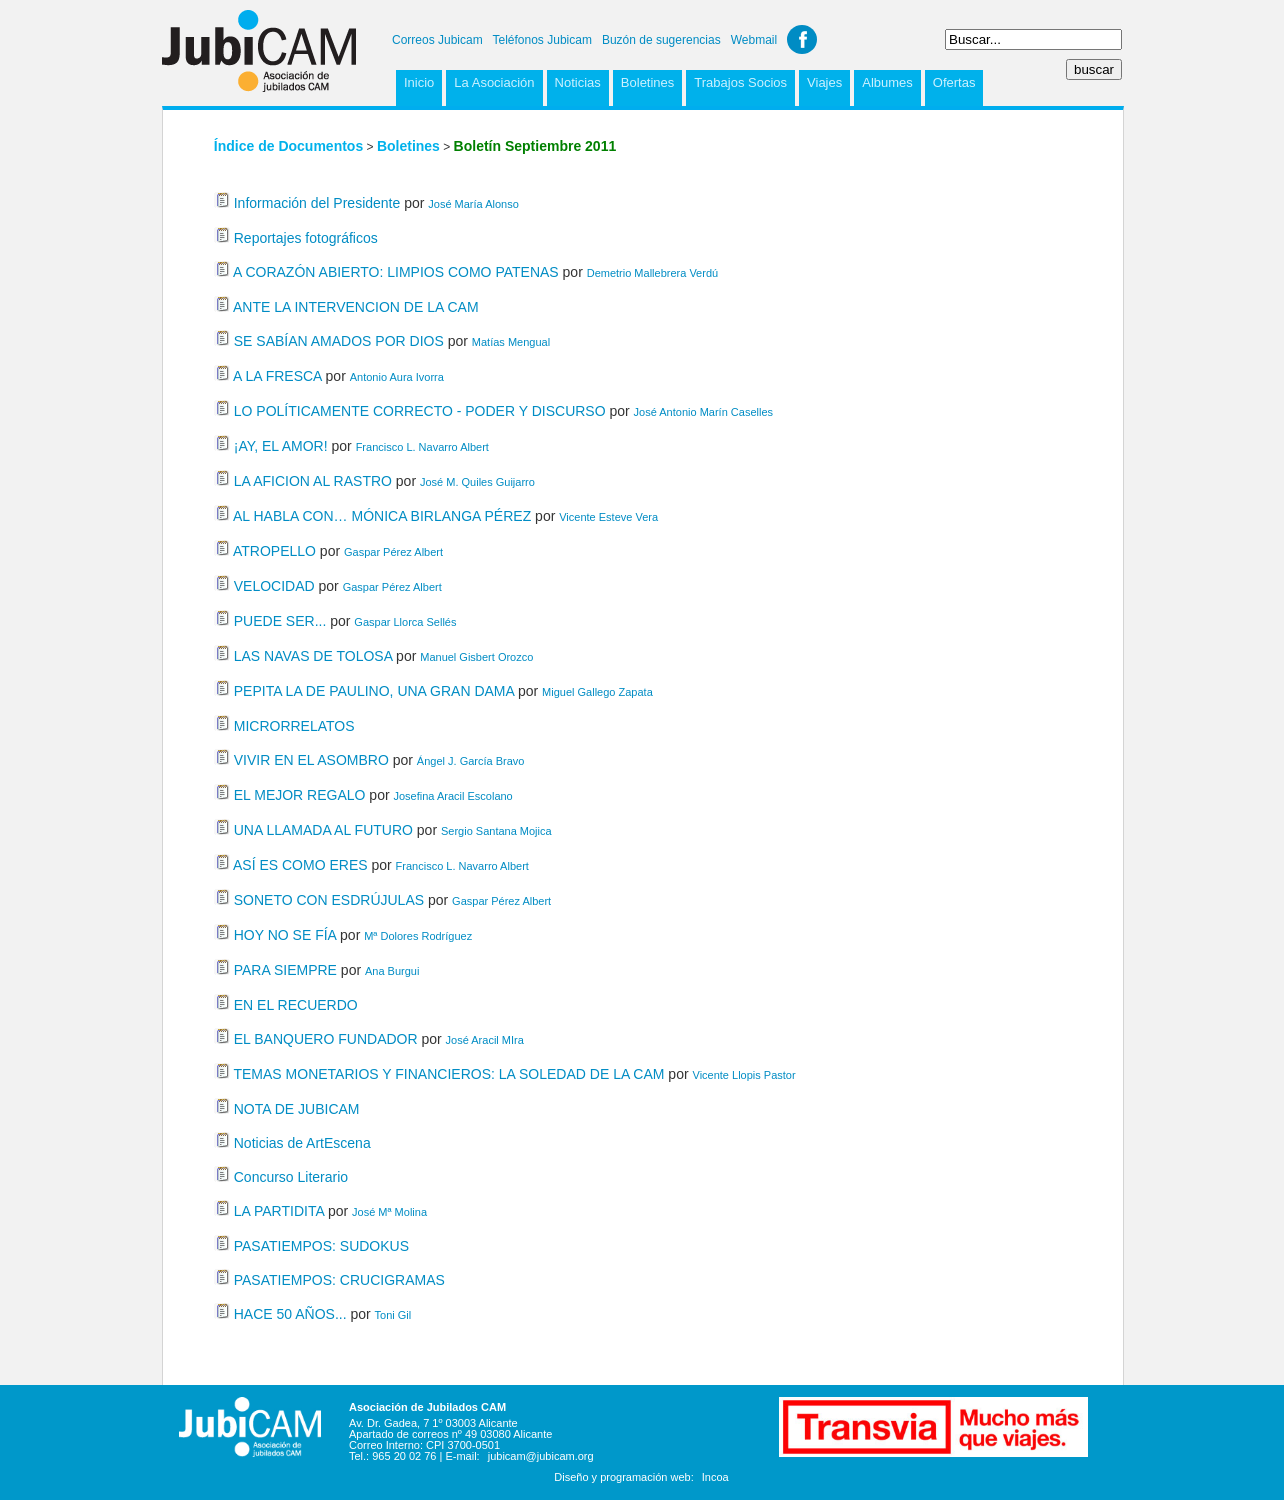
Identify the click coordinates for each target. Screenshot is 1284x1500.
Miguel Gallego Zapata (597, 692)
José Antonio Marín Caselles (703, 412)
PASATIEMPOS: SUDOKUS (321, 1246)
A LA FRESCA (277, 376)
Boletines (647, 82)
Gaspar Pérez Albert (393, 552)
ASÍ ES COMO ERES (300, 865)
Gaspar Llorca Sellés (405, 622)
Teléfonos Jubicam (542, 40)
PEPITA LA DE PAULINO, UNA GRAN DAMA (374, 691)
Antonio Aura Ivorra (397, 377)
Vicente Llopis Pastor (744, 1075)
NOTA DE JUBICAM (297, 1109)
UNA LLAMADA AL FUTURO (323, 830)
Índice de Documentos (288, 146)
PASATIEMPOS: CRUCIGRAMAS (339, 1280)
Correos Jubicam (437, 40)
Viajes (824, 82)
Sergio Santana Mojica (496, 831)
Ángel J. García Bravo (471, 761)
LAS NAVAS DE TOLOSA (313, 656)
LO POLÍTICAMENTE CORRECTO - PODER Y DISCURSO (422, 411)
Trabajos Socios (740, 82)
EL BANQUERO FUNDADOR (326, 1039)
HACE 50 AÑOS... (290, 1314)
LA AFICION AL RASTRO (313, 481)
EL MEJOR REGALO (300, 795)
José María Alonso (473, 204)
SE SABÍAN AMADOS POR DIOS (339, 341)
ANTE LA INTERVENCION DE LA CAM (356, 307)
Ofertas (954, 82)
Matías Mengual (511, 342)
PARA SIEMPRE (285, 970)
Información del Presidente (317, 203)
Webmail (754, 40)
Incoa (715, 1477)
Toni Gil (393, 1315)
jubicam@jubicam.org (541, 1456)
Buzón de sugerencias (661, 40)
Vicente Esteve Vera (608, 517)
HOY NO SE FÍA (285, 935)
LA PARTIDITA (279, 1211)
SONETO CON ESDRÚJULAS (329, 900)
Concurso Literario (291, 1177)
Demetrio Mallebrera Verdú (652, 273)
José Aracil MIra (485, 1040)
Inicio (419, 82)
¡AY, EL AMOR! (281, 446)
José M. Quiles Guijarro (477, 482)
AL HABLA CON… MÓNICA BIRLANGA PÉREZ (384, 516)
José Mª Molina (389, 1212)
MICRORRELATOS (294, 726)
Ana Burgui (392, 971)
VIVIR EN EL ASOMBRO (311, 760)
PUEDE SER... (280, 621)
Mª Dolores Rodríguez (418, 936)
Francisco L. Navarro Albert (422, 447)
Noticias (578, 82)
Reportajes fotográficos (306, 238)
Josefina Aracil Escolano (453, 796)
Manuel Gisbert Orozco (476, 657)
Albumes (887, 82)
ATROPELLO (274, 551)
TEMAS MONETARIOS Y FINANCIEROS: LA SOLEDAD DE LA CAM (448, 1074)
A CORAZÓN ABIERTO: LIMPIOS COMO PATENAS (396, 272)
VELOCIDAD (274, 586)
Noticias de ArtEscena (302, 1143)
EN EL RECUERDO (296, 1005)
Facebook (802, 39)
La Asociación (494, 82)
